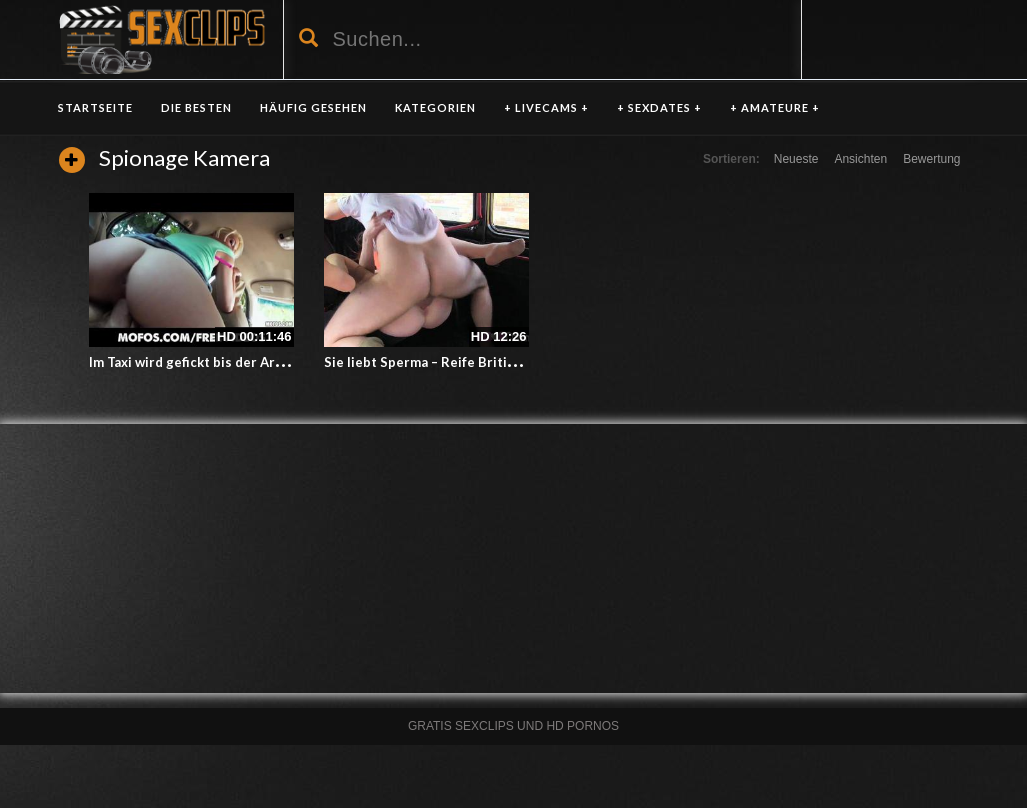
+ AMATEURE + (775, 107)
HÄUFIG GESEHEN (313, 107)
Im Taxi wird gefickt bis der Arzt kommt (211, 362)
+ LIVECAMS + (546, 107)
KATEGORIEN (435, 107)
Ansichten (860, 159)
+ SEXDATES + (659, 107)
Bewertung (931, 159)
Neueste (796, 159)
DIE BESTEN (196, 107)
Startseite (95, 107)
